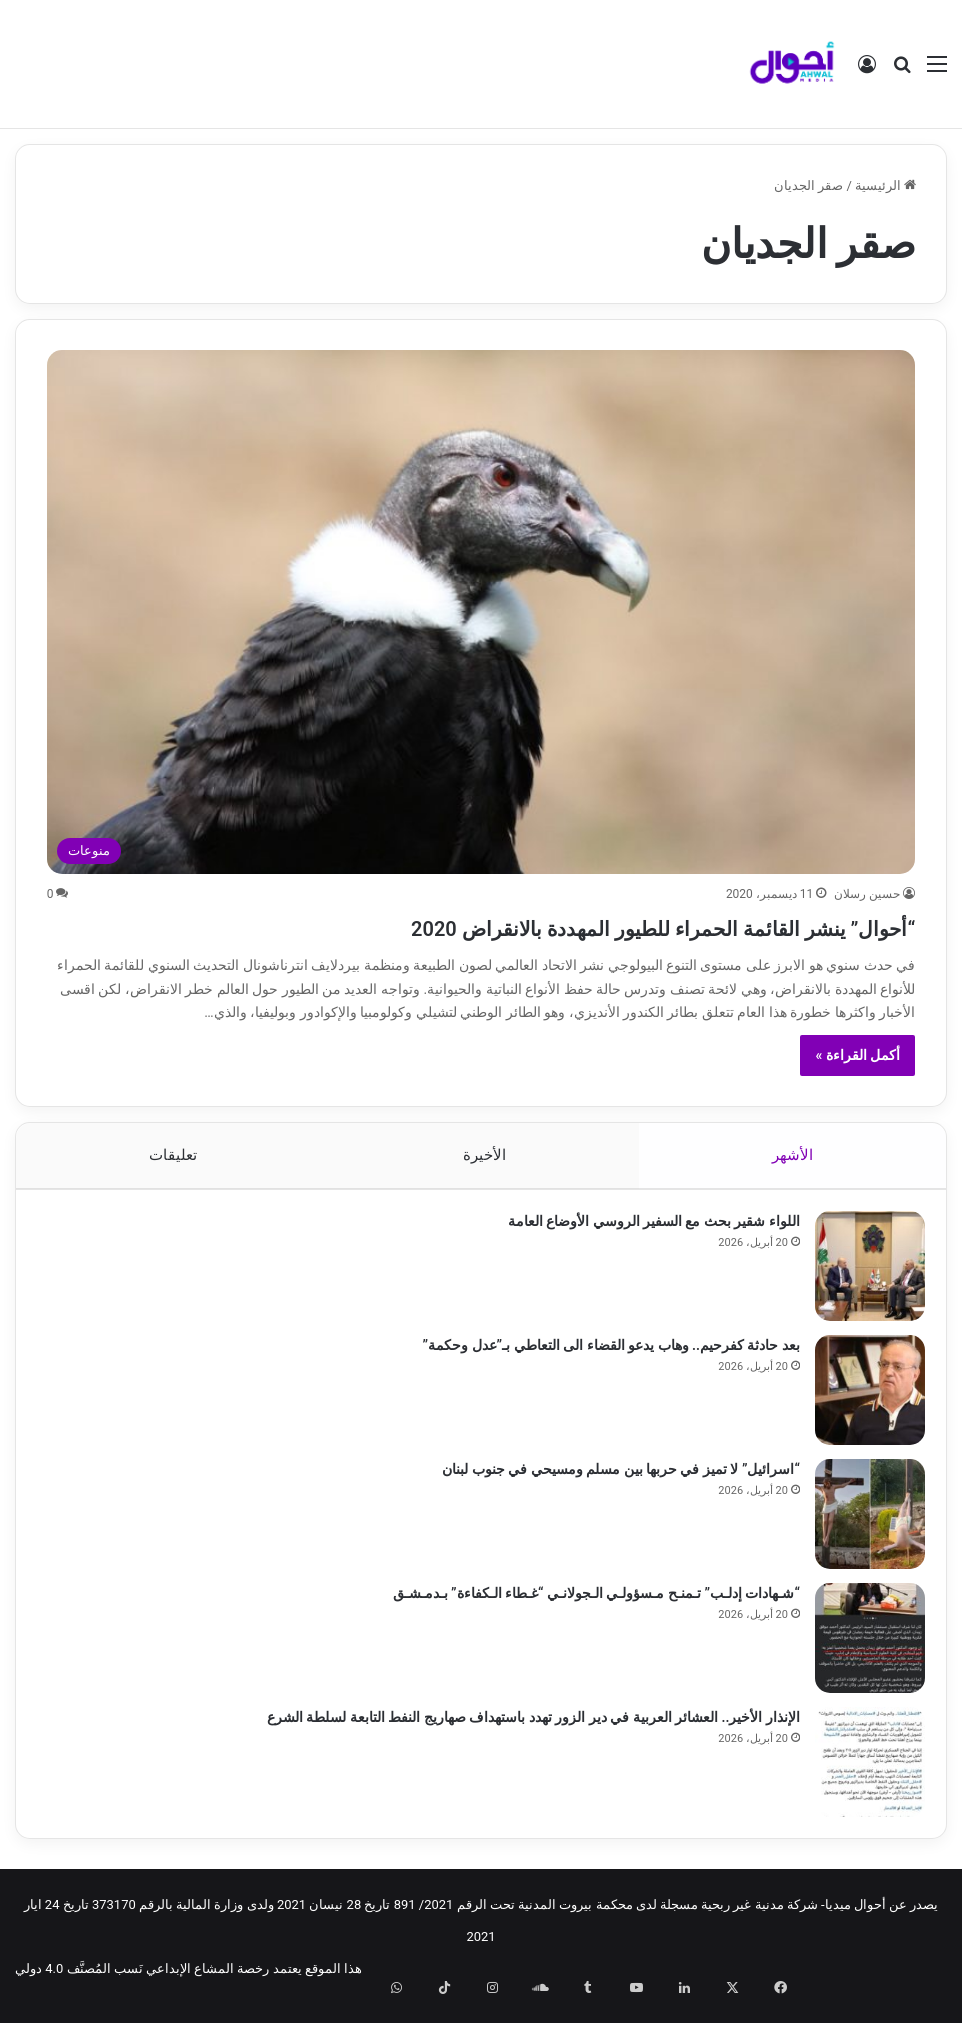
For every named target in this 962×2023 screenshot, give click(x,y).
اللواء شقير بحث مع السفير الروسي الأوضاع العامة (645, 1230)
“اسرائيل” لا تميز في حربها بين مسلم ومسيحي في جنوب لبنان (612, 1478)
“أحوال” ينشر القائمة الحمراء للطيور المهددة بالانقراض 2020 (542, 925)
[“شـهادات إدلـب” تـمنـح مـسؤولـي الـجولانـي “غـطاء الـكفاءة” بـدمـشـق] (861, 1647)
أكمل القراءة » (857, 1055)
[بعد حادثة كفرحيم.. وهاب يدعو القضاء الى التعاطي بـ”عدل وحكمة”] (861, 1399)
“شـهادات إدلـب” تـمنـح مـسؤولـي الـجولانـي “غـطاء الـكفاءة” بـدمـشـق (587, 1602)
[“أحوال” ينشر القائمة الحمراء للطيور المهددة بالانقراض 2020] (481, 611)
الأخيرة (484, 1155)
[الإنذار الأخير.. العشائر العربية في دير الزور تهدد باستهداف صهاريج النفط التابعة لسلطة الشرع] (861, 1771)
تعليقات (173, 1155)
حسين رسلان (867, 894)
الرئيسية (885, 185)
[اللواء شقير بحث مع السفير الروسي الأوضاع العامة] (861, 1275)
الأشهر (792, 1155)
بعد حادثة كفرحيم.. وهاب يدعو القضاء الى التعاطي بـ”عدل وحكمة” (602, 1354)
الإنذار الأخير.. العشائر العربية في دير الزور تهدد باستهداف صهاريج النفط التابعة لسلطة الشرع (524, 1726)
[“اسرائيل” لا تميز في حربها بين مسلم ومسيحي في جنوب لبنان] (861, 1523)
